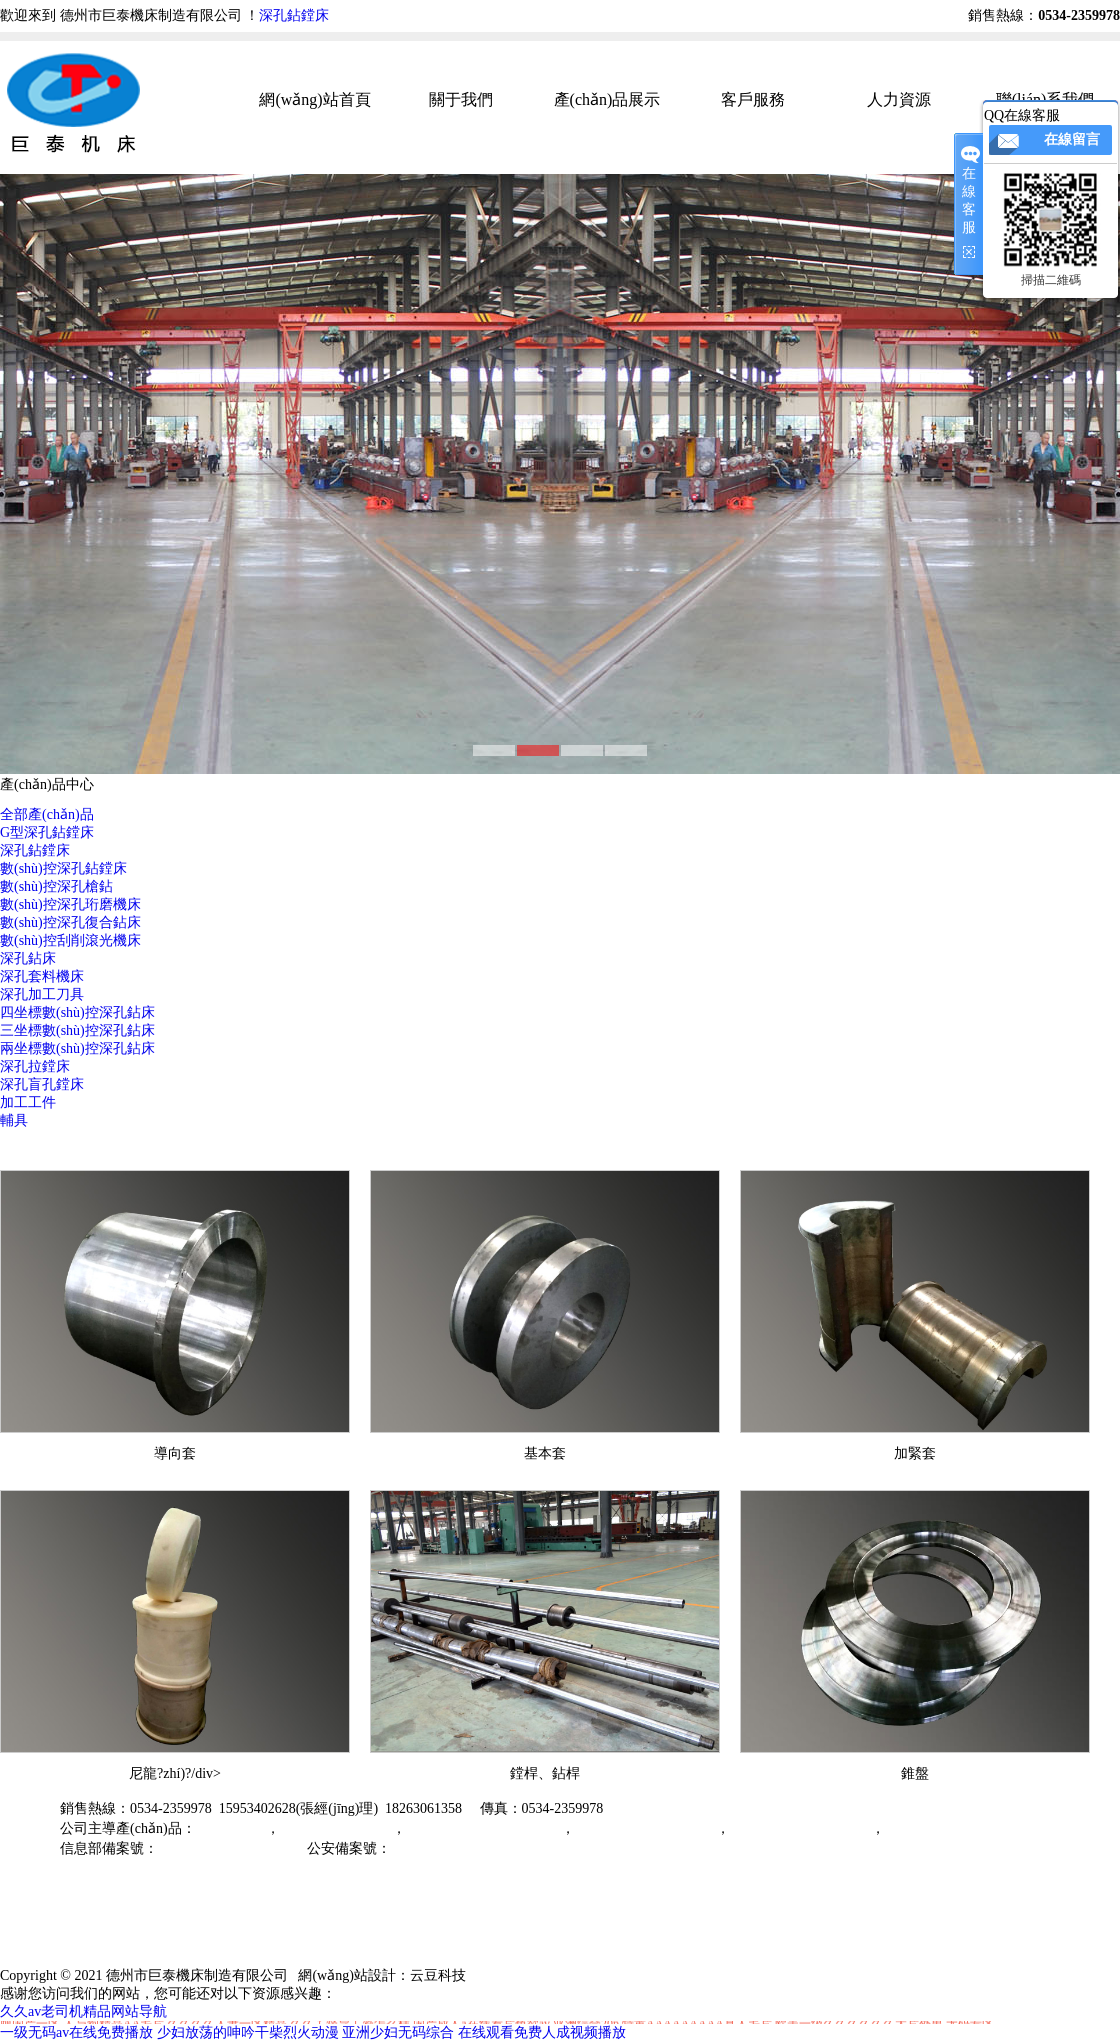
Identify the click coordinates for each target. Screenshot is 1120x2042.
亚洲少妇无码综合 (398, 2032)
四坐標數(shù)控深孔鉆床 (77, 1012)
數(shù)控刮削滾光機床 (70, 940)
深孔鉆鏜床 (294, 15)
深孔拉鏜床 (35, 1066)
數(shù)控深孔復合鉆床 (70, 922)
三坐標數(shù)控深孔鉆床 (77, 1030)
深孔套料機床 (42, 976)
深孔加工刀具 (42, 994)
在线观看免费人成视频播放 (542, 2032)
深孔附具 (913, 1828)
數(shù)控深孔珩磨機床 (70, 904)
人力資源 (899, 99)
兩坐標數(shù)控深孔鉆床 (77, 1048)
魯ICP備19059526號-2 (223, 1848)
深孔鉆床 (28, 958)
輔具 (14, 1120)
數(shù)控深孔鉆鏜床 (63, 868)
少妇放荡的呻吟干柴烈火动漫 (248, 2032)
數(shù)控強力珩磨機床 (800, 1828)
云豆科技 (438, 1975)
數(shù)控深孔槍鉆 (56, 886)
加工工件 (28, 1102)
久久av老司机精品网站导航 (83, 2011)
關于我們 (461, 99)
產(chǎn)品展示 (607, 99)
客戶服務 (753, 99)
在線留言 (1072, 139)
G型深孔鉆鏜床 (47, 832)
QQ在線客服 (1022, 115)
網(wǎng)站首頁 (314, 99)
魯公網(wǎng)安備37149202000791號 (502, 1848)
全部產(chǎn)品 (47, 814)
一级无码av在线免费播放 (76, 2032)
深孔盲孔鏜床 (42, 1084)
